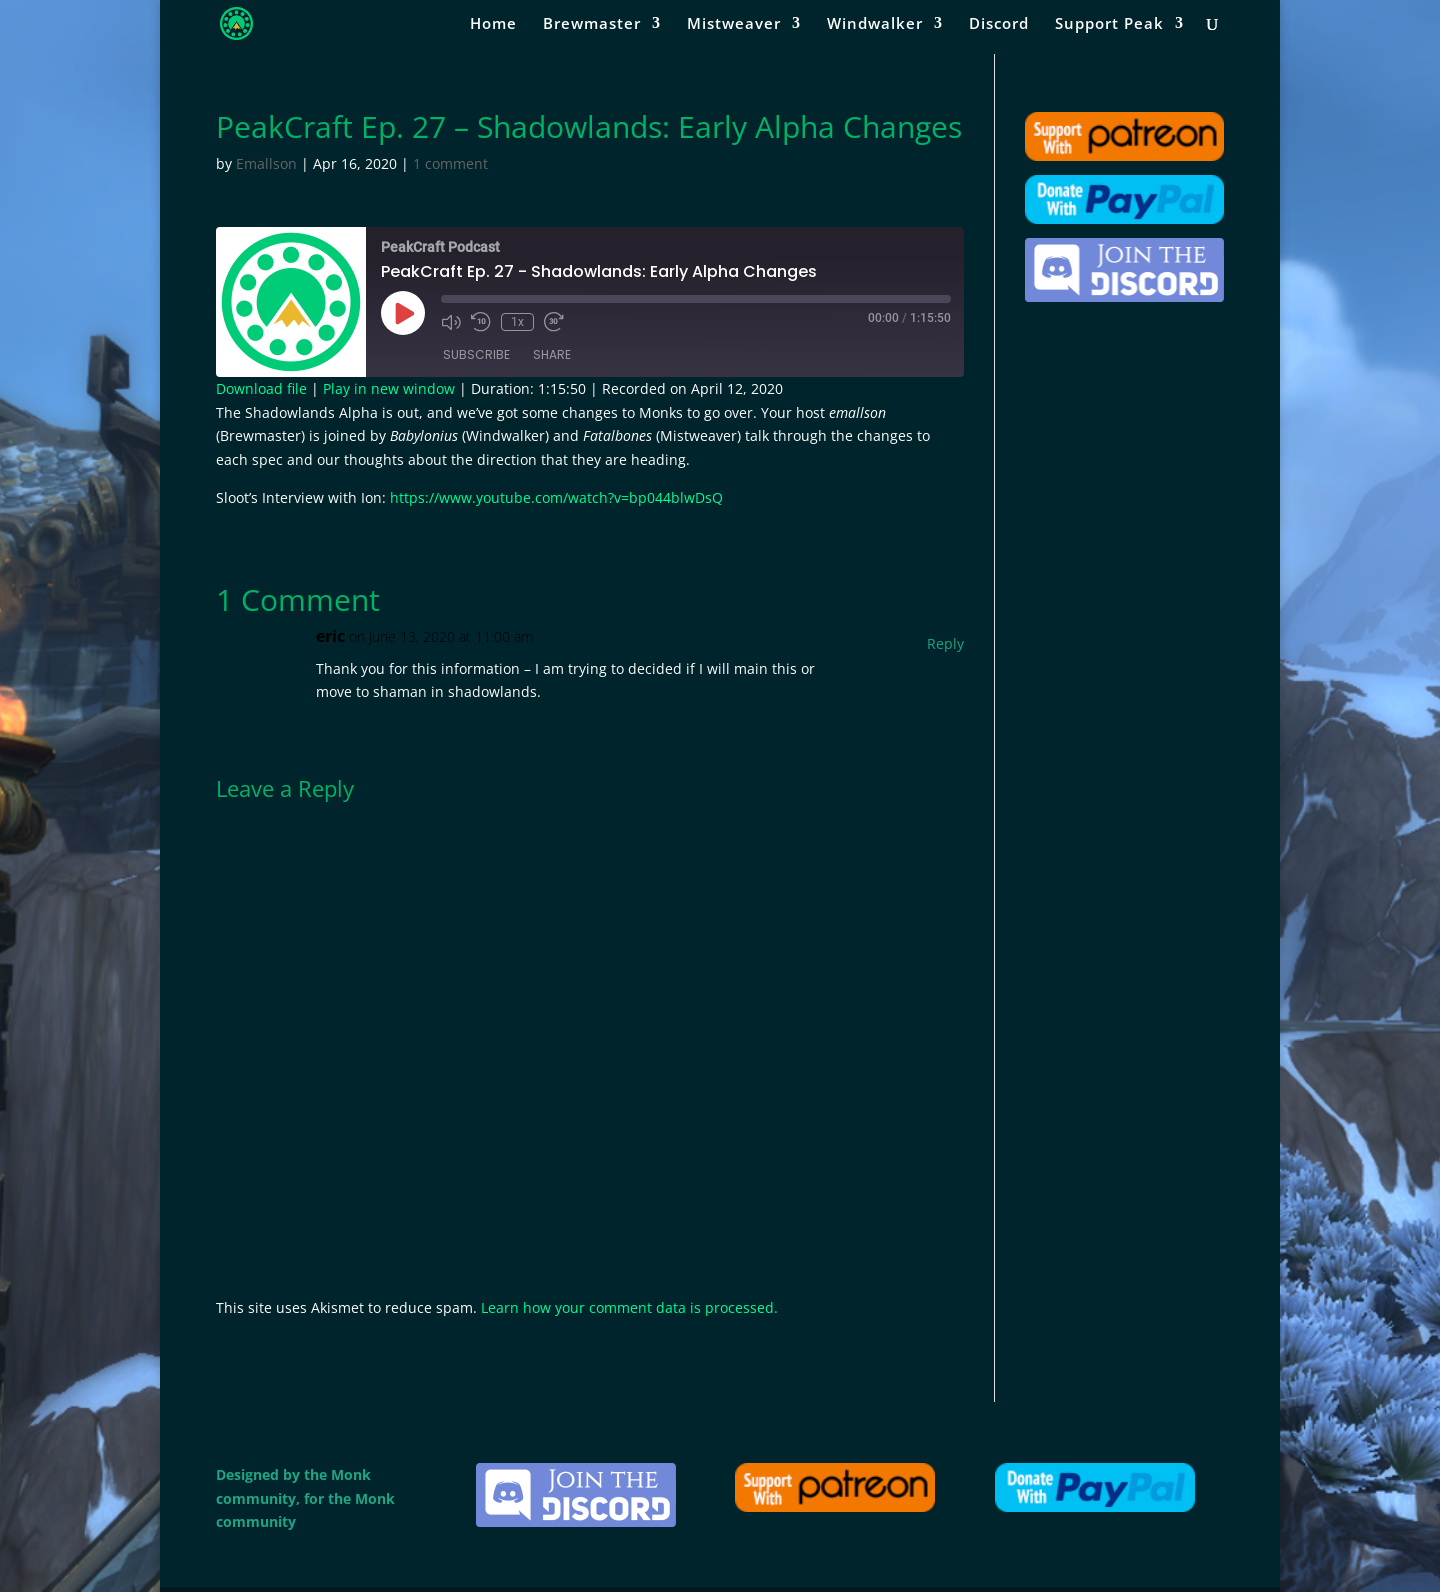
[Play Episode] (403, 313)
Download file (261, 388)
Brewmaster (592, 24)
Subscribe (476, 354)
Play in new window (389, 388)
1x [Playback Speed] (517, 322)
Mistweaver (734, 24)
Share (552, 354)
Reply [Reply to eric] (945, 643)
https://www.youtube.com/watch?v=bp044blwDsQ (556, 497)
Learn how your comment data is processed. (629, 1307)
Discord (999, 24)
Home (493, 24)
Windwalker (875, 24)
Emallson (266, 163)
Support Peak (1109, 24)
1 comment (450, 163)
